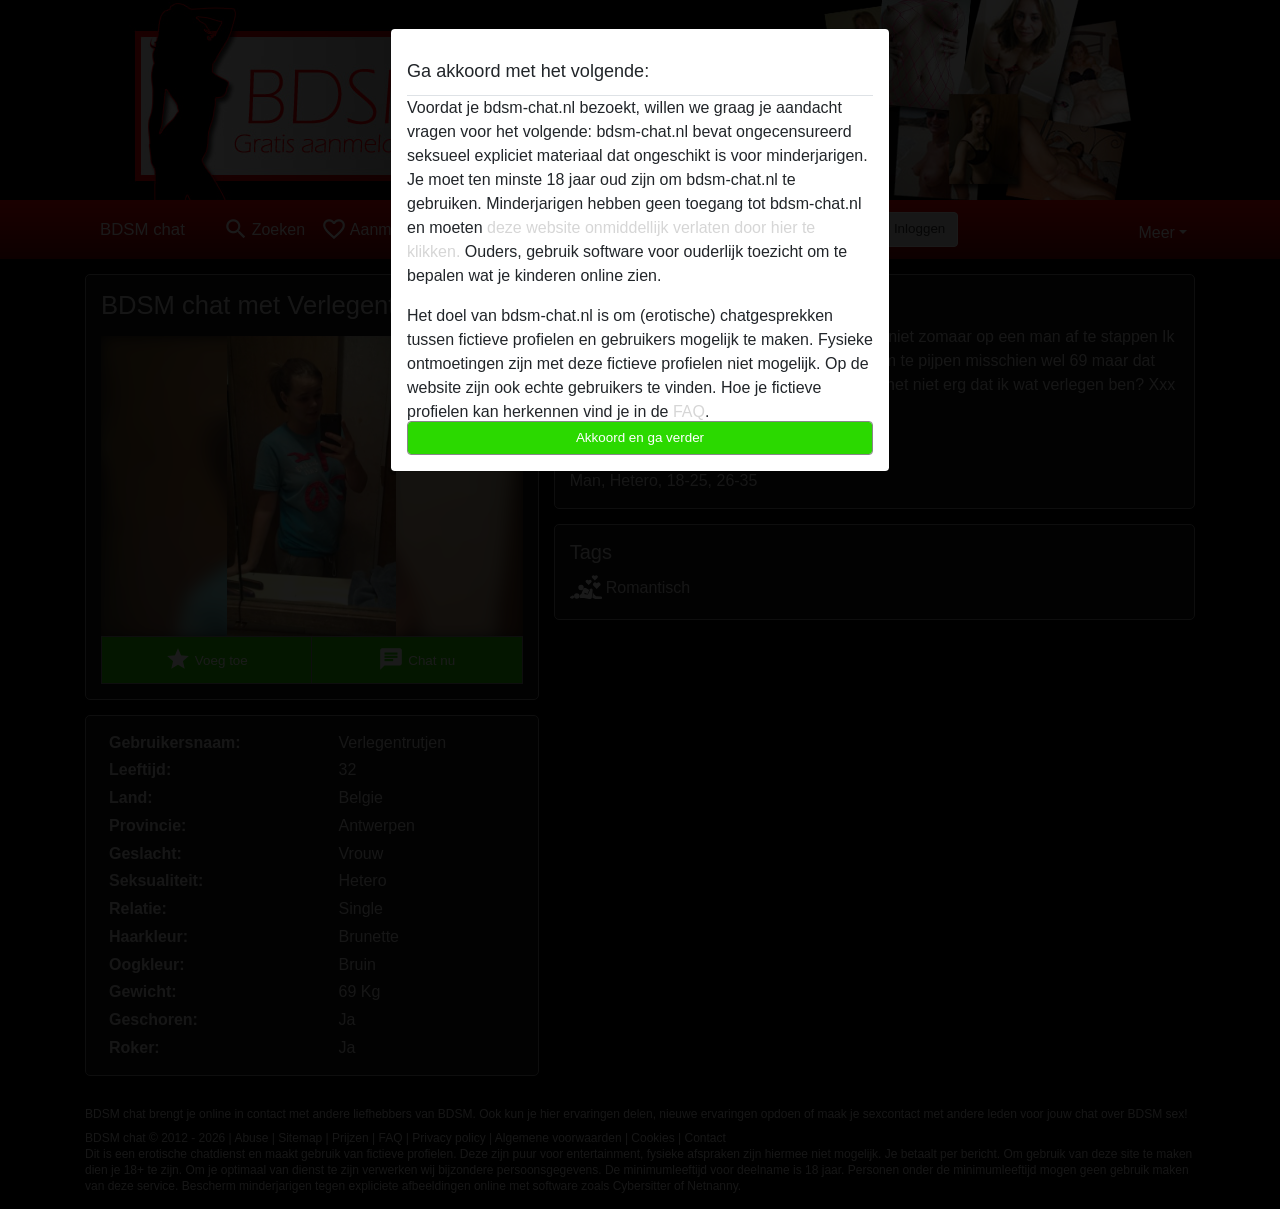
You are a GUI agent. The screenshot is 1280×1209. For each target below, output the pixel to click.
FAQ (689, 411)
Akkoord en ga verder (640, 437)
